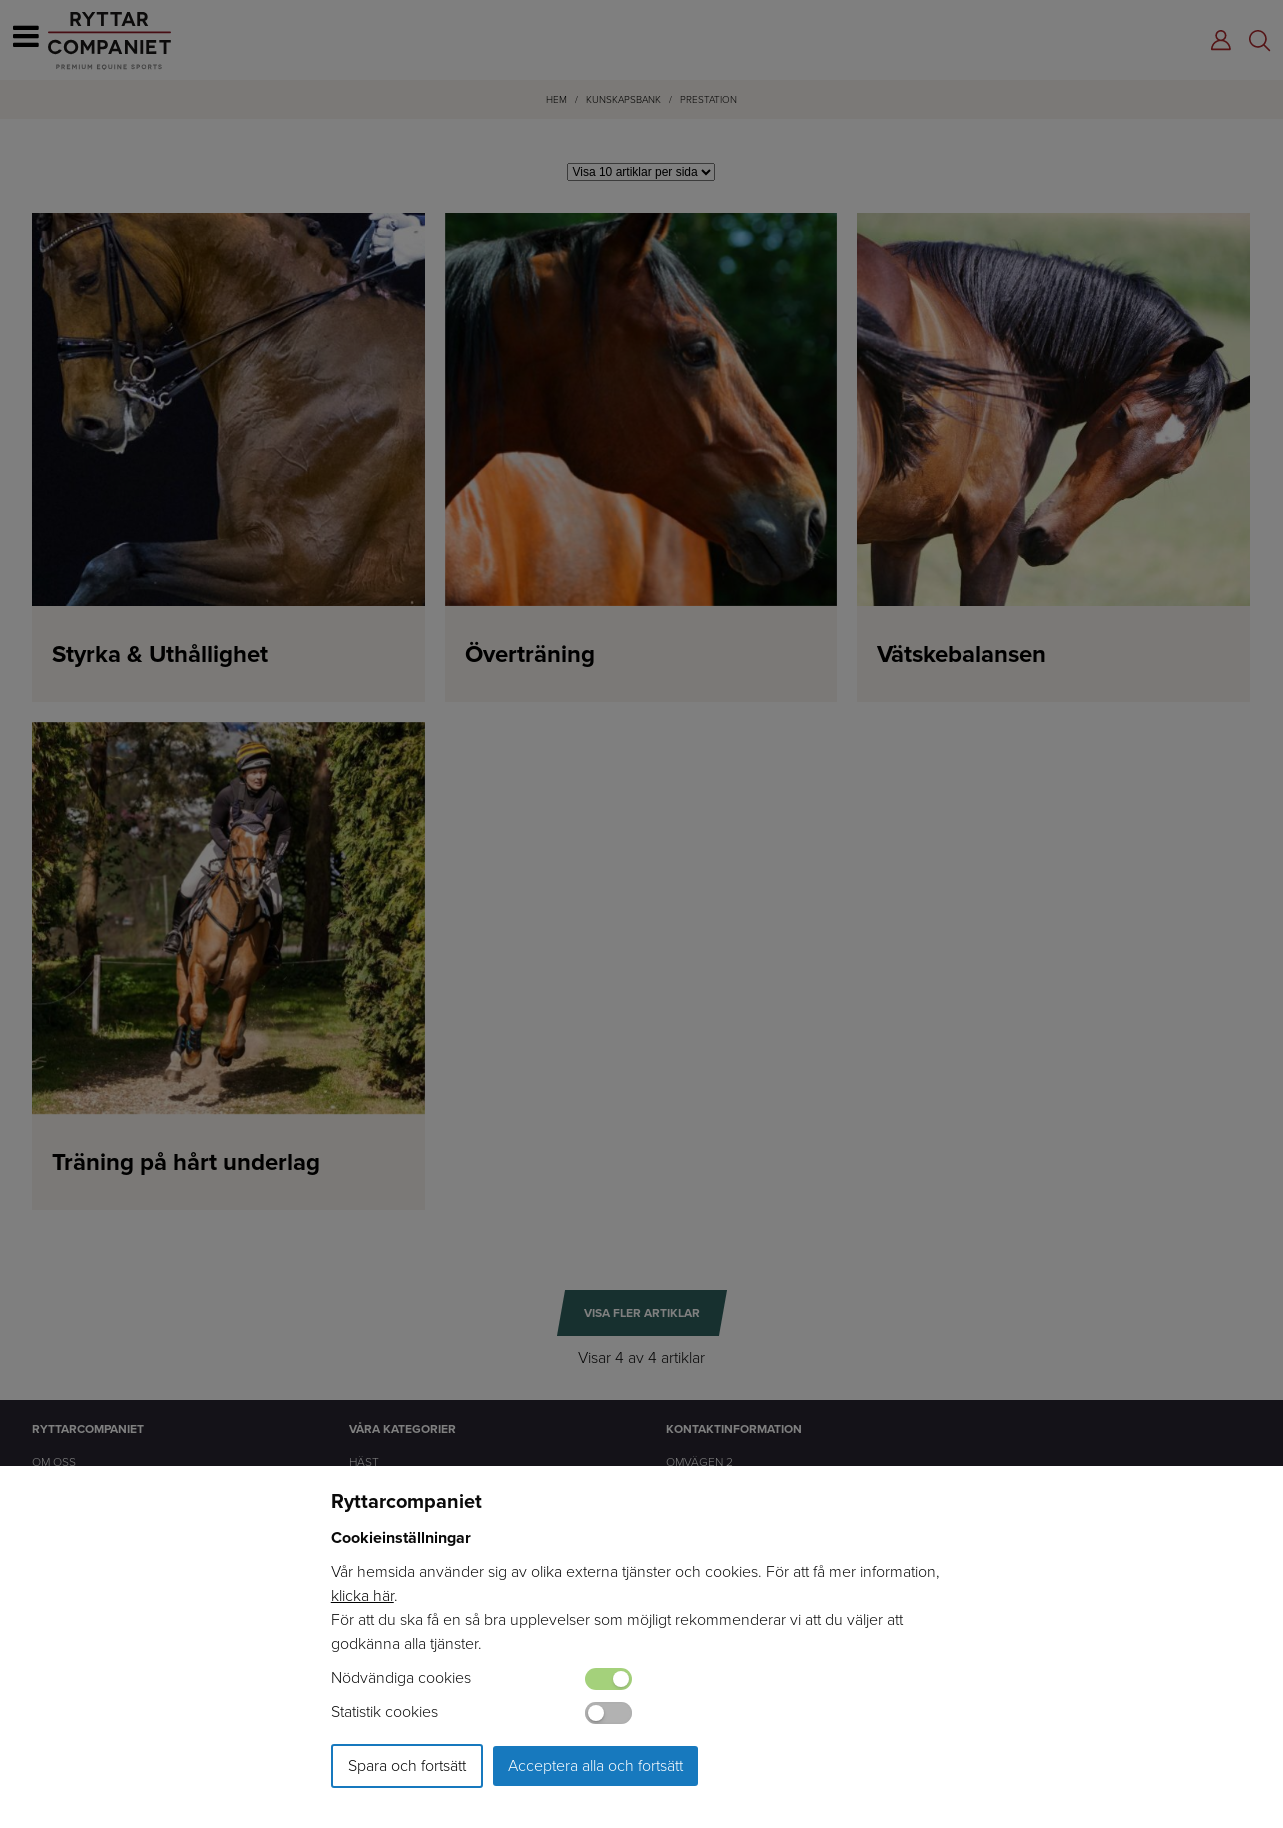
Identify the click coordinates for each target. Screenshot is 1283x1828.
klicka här (362, 1595)
